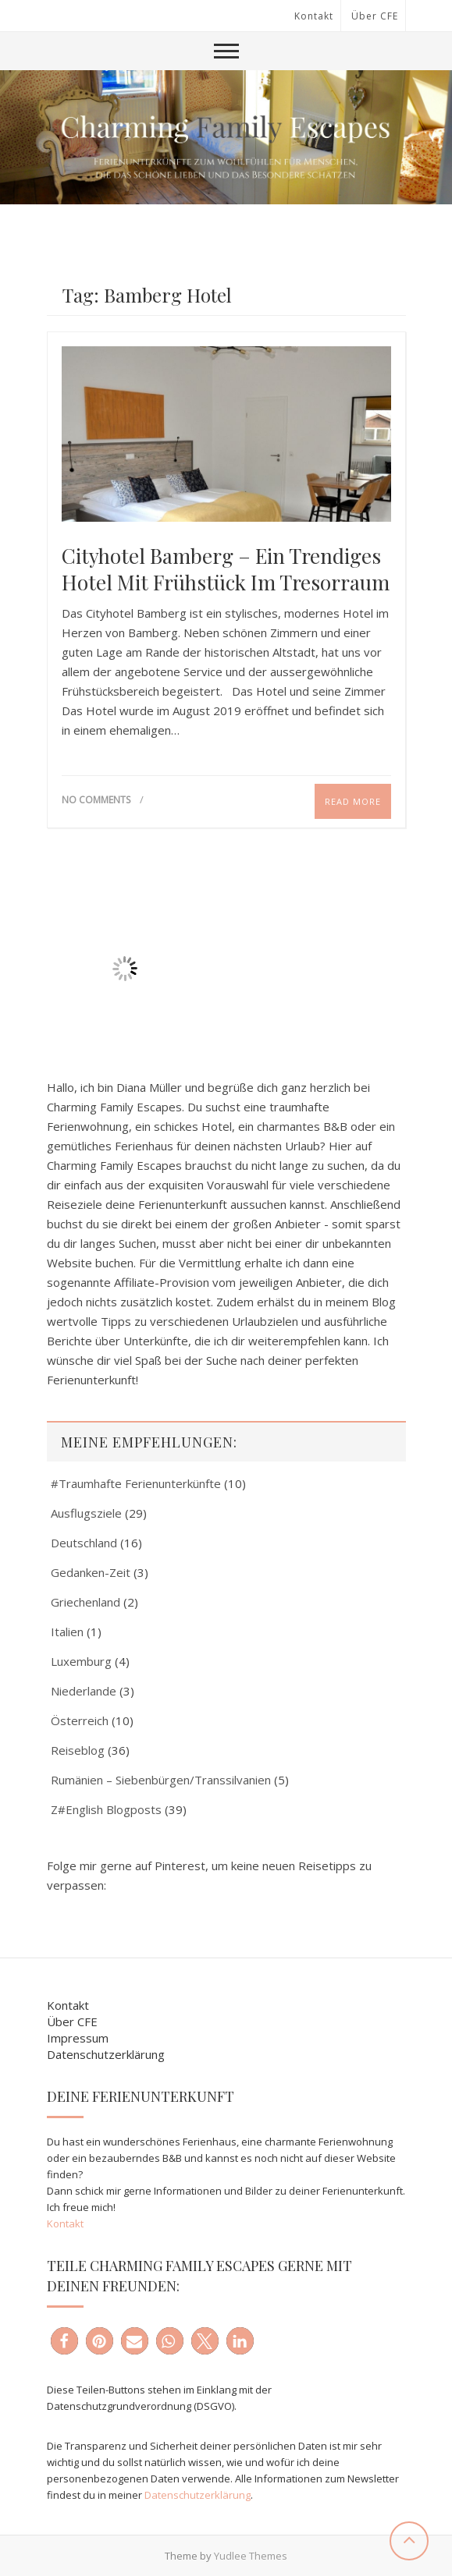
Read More (353, 801)
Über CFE (374, 16)
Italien (67, 1631)
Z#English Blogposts (106, 1809)
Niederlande (83, 1691)
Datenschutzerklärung (106, 2054)
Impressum (78, 2038)
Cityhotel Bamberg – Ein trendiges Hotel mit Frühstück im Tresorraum (226, 569)
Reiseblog (78, 1750)
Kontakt (313, 16)
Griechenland (85, 1602)
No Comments (96, 799)
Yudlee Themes (250, 2556)
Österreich (80, 1720)
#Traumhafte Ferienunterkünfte (136, 1483)
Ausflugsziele (86, 1513)
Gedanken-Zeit (90, 1572)
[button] (64, 2341)
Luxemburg (81, 1661)
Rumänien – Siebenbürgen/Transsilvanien (161, 1780)
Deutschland (84, 1542)
